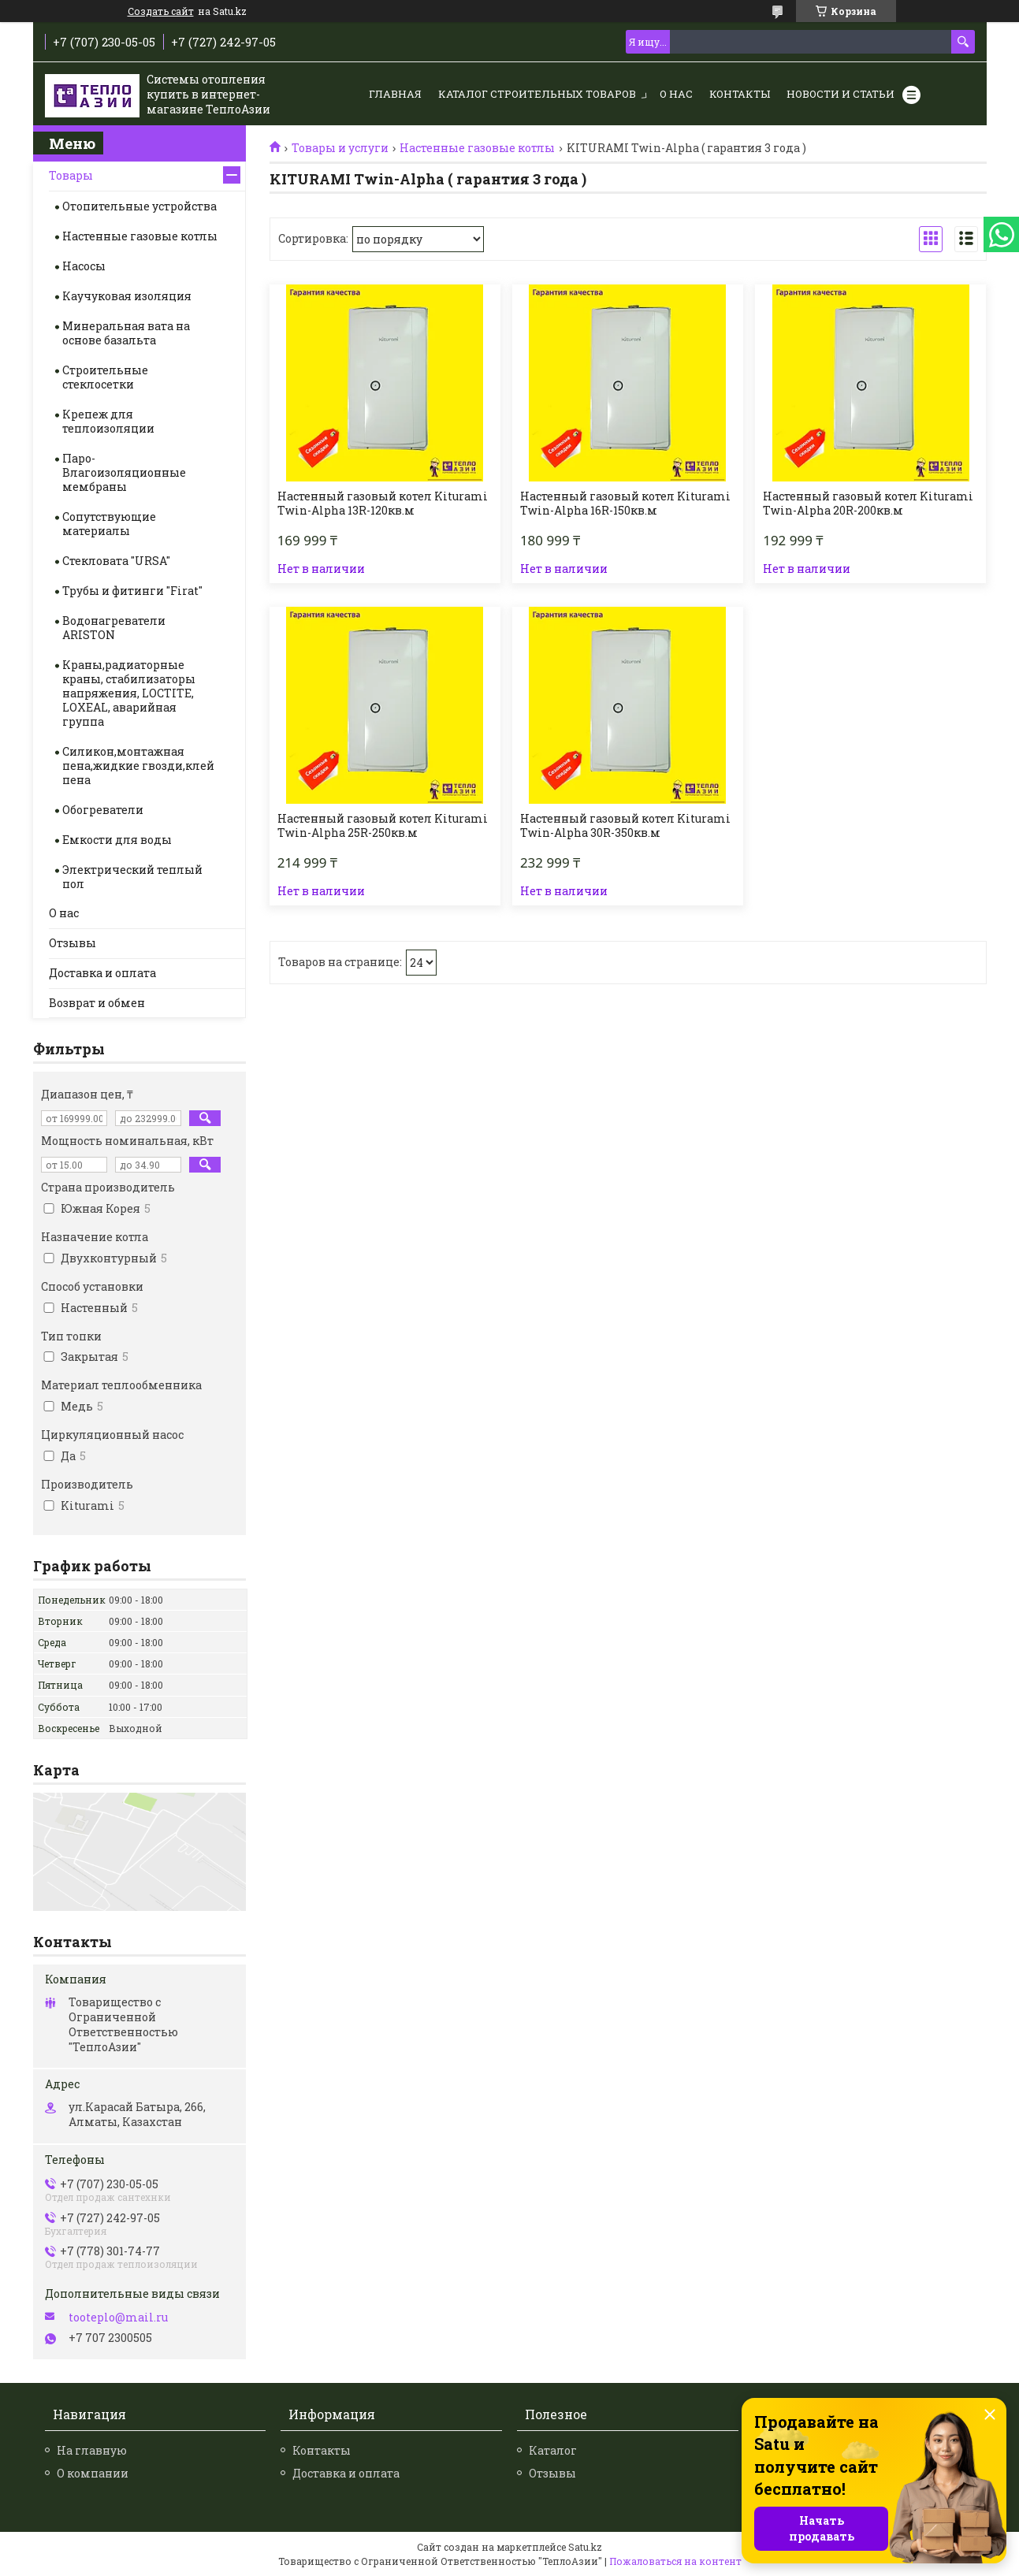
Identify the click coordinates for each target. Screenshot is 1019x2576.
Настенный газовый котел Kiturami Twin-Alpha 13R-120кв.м (382, 503)
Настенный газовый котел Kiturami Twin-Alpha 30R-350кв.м (625, 826)
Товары (71, 175)
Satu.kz (585, 2547)
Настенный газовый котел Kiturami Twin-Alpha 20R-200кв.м (868, 503)
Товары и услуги (340, 148)
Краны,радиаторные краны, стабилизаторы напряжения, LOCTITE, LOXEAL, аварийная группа (128, 693)
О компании (92, 2473)
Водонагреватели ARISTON (113, 627)
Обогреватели (102, 809)
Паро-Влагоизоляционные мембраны (124, 472)
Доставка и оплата (102, 972)
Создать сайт (161, 11)
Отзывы (72, 942)
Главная (395, 94)
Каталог (553, 2450)
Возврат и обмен (97, 1002)
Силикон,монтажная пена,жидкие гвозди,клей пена (138, 765)
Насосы (84, 265)
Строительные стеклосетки (105, 377)
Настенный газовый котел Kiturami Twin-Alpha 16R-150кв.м (625, 503)
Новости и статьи (840, 94)
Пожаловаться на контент (675, 2561)
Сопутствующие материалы (109, 523)
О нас (676, 94)
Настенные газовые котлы (477, 148)
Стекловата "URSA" (116, 560)
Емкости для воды (117, 839)
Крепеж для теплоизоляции (108, 421)
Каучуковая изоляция (127, 295)
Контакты (739, 94)
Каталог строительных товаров (537, 94)
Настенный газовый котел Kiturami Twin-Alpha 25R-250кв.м (382, 826)
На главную (92, 2450)
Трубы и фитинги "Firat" (132, 590)
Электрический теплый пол (132, 876)
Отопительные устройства (139, 206)
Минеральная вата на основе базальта (126, 333)
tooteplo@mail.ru (118, 2317)
